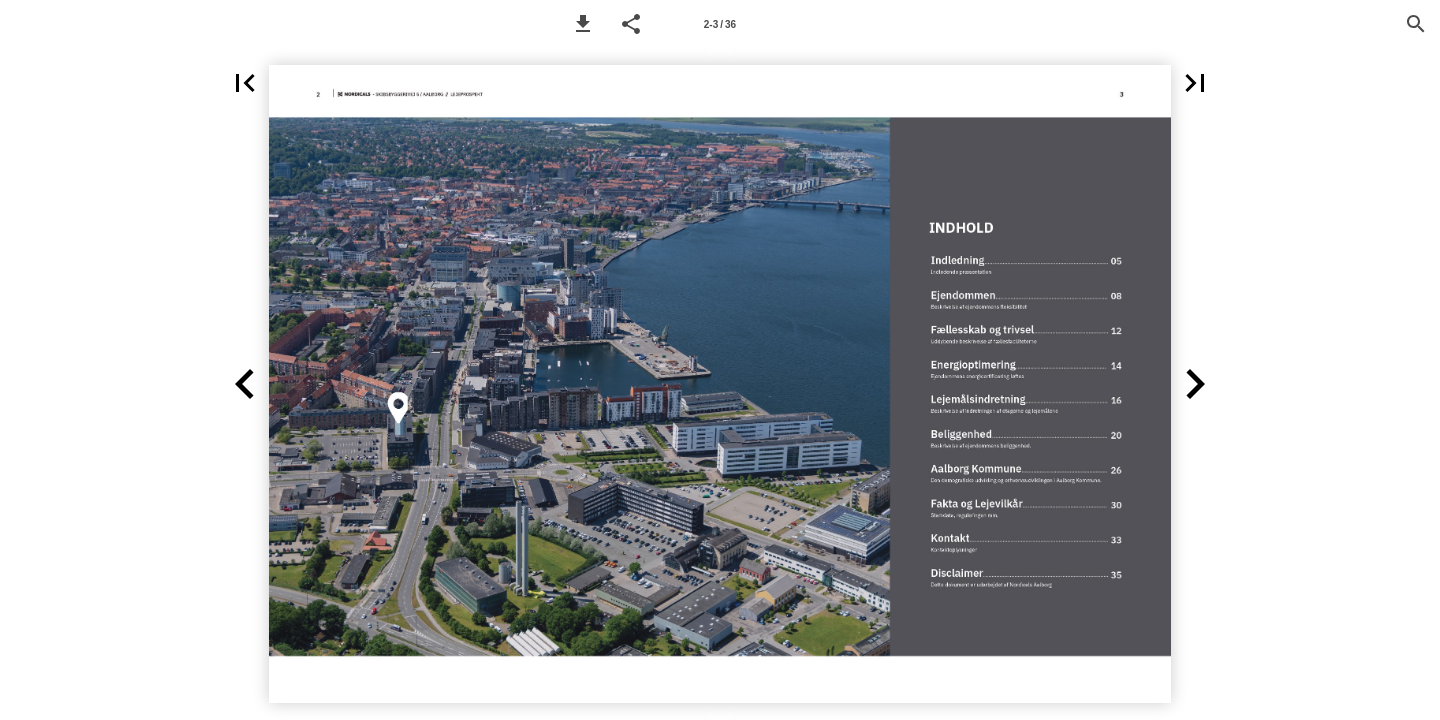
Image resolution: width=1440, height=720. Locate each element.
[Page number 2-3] (720, 24)
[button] (583, 24)
